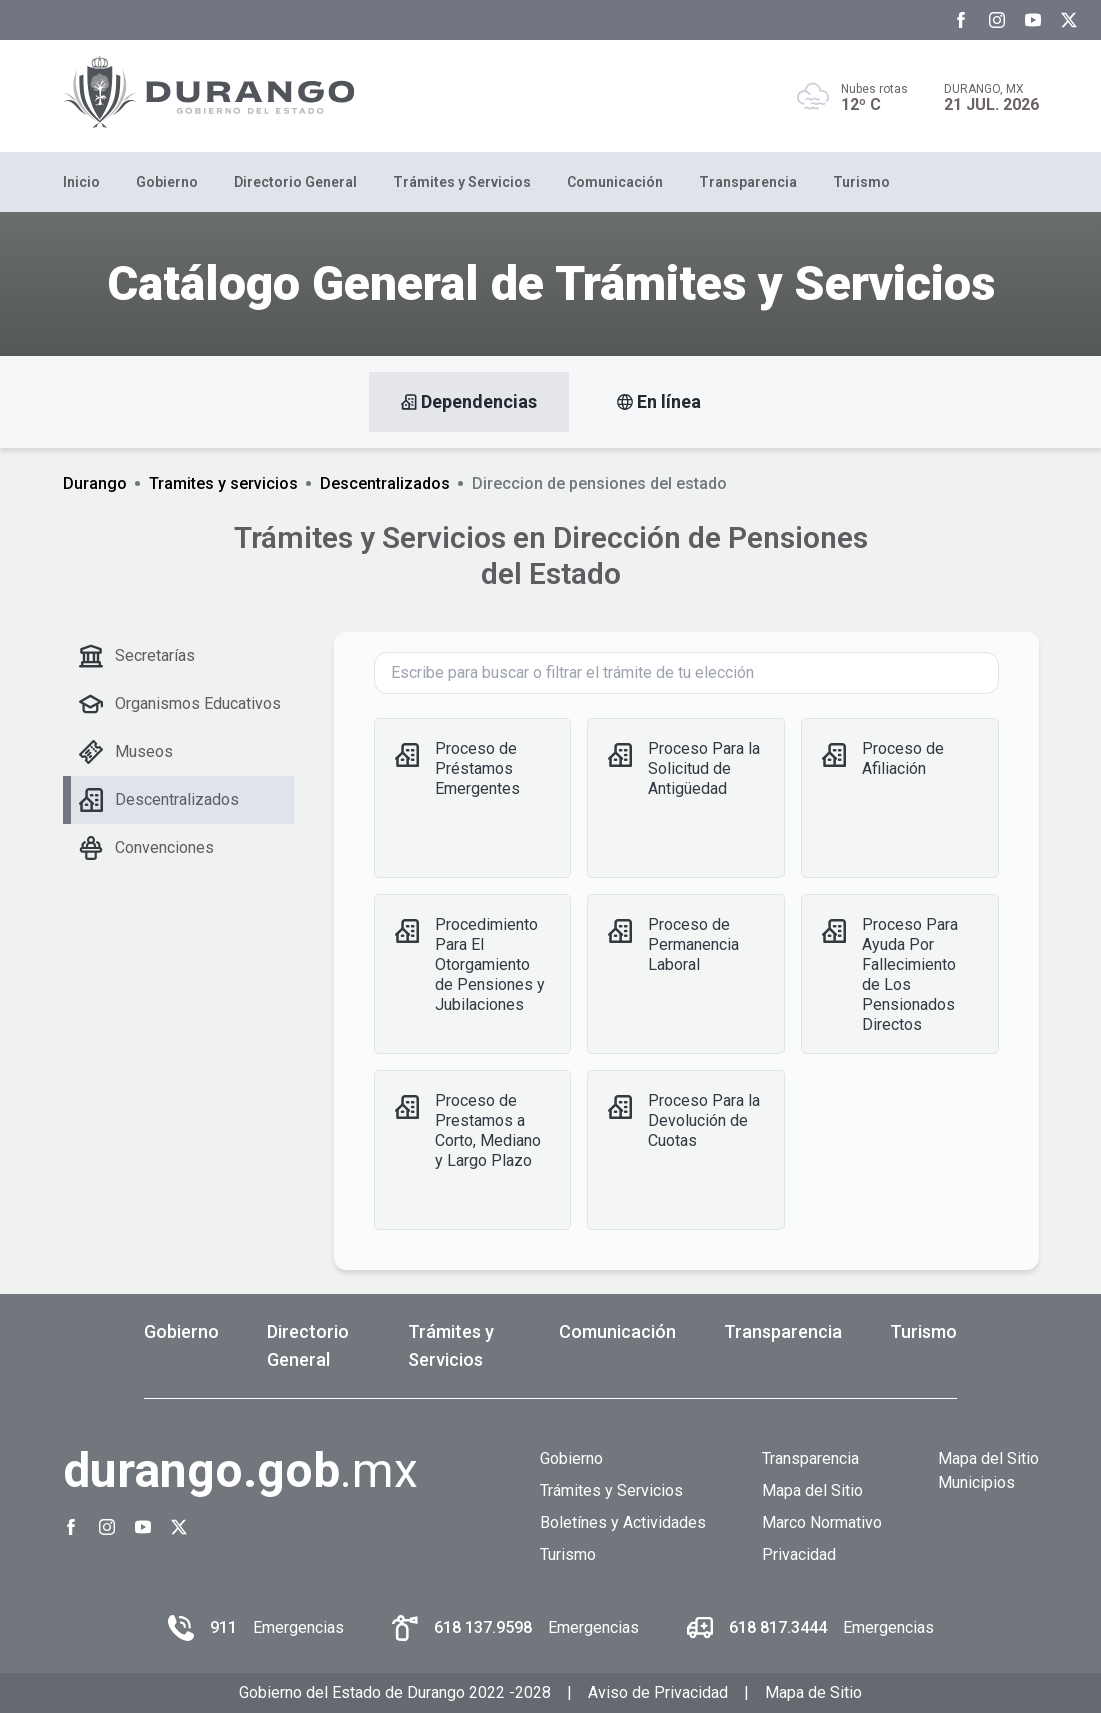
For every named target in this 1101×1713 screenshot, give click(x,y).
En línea (659, 402)
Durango (95, 483)
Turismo (861, 182)
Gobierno (167, 182)
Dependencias (469, 402)
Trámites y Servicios (462, 182)
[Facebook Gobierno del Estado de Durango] (961, 20)
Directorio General (295, 182)
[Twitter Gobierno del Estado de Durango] (1069, 20)
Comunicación (615, 182)
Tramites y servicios (223, 483)
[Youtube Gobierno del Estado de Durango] (1033, 20)
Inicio (81, 182)
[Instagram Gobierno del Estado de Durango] (997, 20)
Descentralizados (385, 483)
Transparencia (748, 182)
